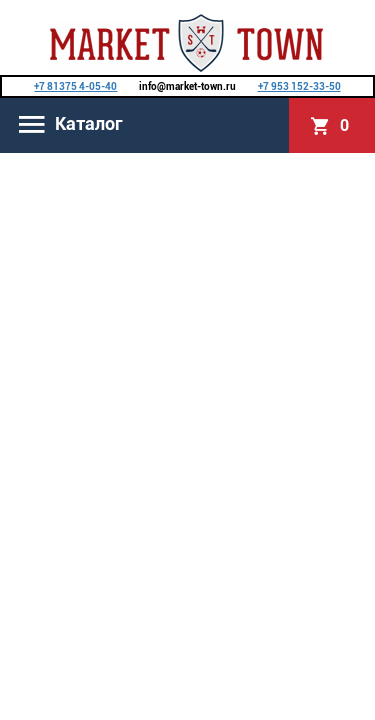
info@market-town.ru (187, 86)
